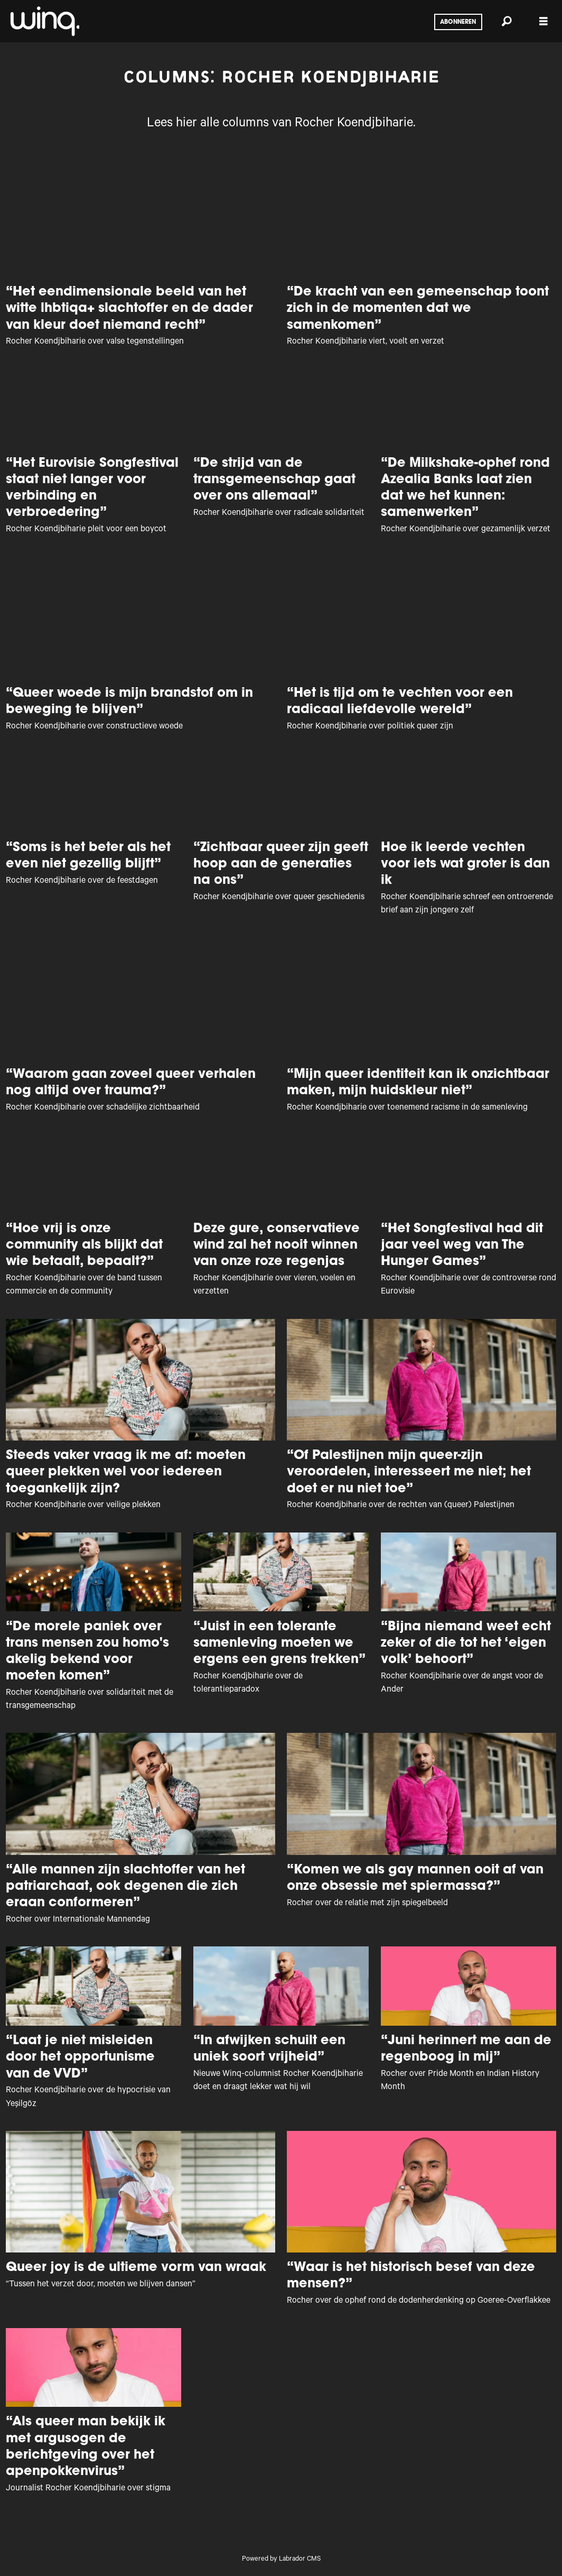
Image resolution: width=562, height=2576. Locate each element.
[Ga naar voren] (43, 21)
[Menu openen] (543, 21)
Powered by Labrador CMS (281, 2559)
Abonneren (458, 22)
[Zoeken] (506, 21)
